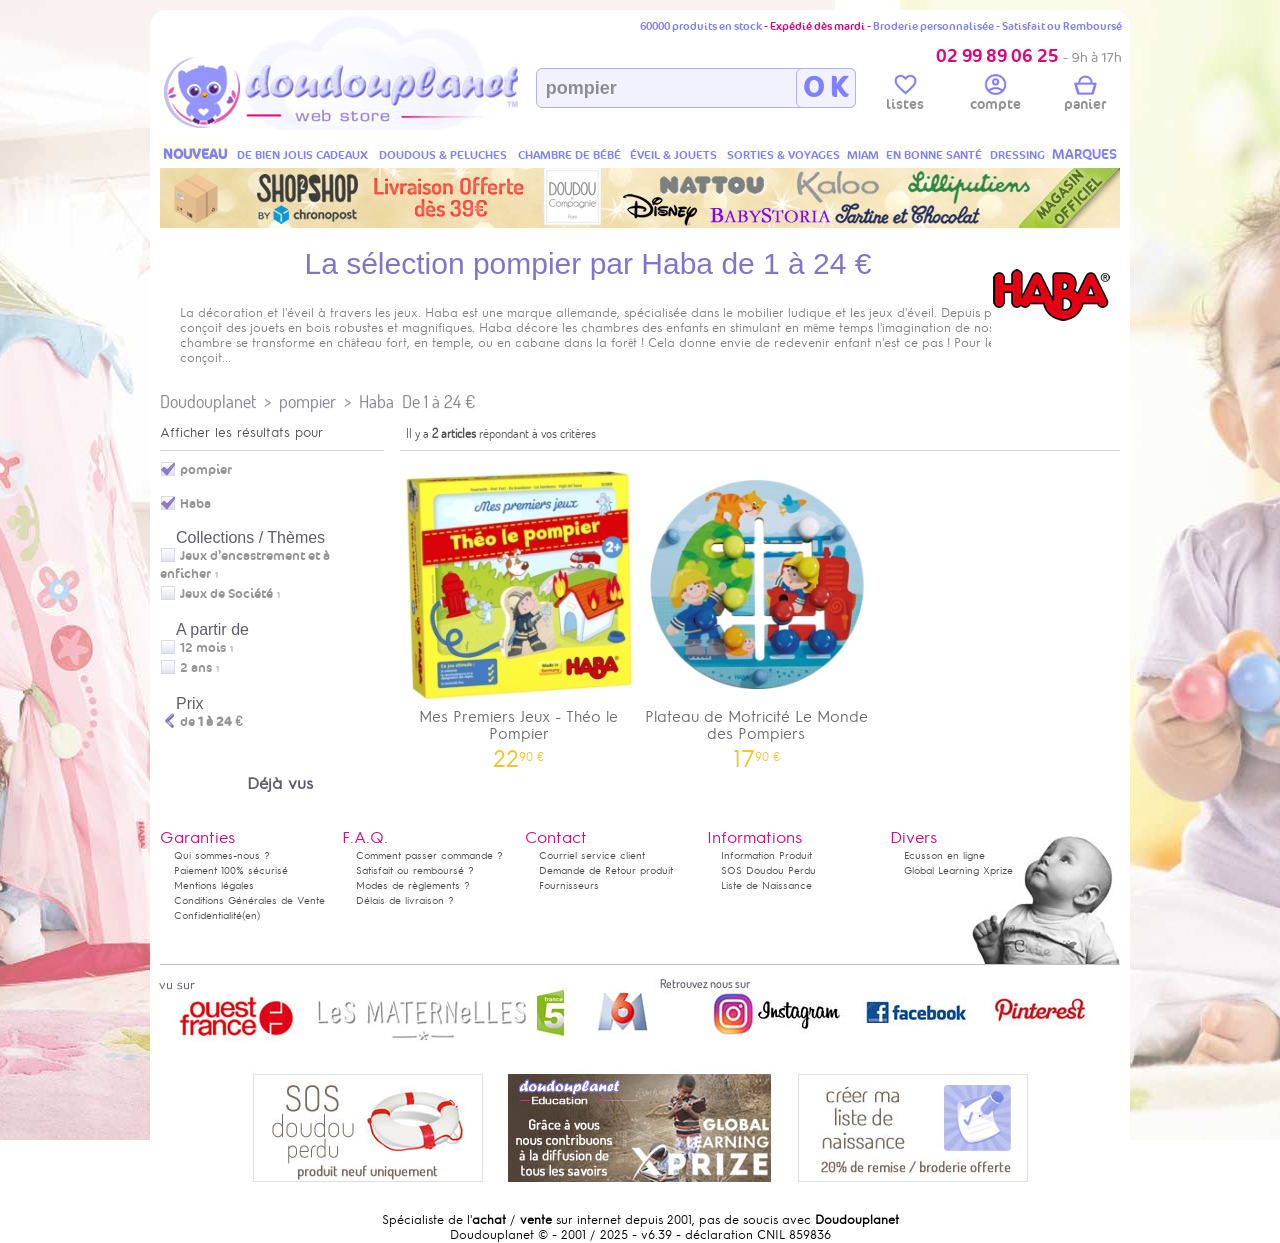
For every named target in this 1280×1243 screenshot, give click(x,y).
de (211, 722)
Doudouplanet (208, 401)
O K (825, 88)
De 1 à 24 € (438, 401)
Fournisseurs (569, 885)
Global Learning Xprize (958, 870)
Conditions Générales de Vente (249, 900)
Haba (376, 401)
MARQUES (1084, 154)
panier (1085, 96)
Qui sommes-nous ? (222, 855)
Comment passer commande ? (429, 855)
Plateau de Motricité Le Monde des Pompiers (757, 613)
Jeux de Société (226, 594)
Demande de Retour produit (606, 870)
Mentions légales (214, 885)
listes (905, 96)
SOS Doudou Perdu (768, 870)
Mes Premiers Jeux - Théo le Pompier (519, 613)
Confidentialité (208, 915)
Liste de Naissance (766, 885)
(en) (251, 915)
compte (995, 96)
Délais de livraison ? (405, 900)
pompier (307, 401)
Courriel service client (592, 855)
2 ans (196, 668)
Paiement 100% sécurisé (231, 870)
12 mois (203, 648)
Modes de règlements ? (413, 885)
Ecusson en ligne (944, 855)
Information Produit (766, 855)
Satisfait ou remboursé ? (415, 870)
